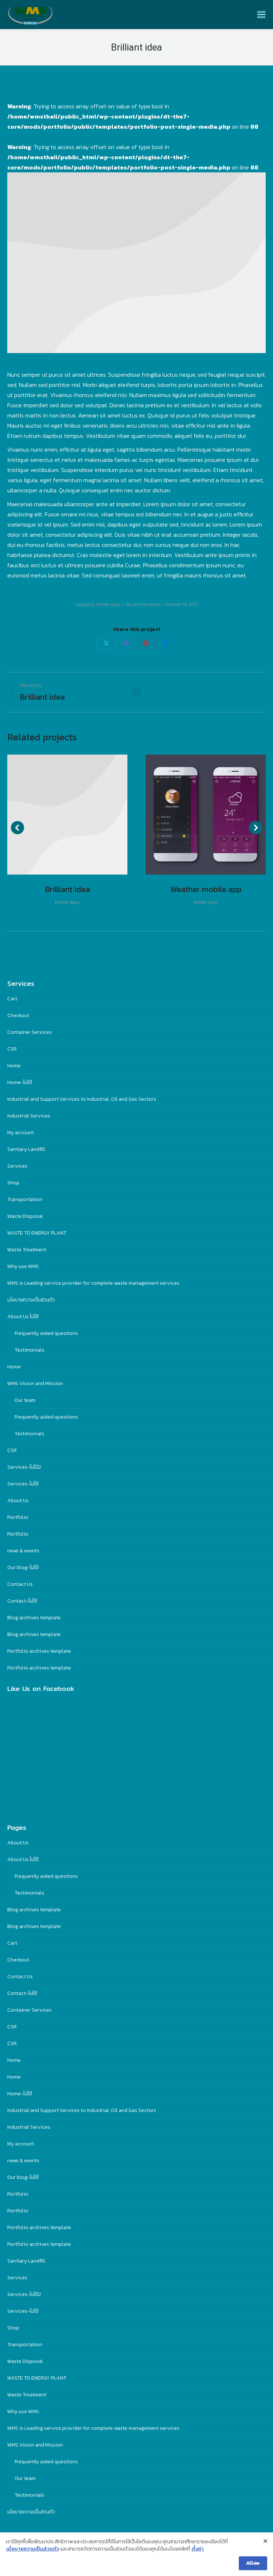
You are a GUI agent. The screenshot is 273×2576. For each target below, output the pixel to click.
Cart (12, 999)
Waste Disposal (25, 1216)
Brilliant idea (67, 889)
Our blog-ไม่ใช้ (23, 1567)
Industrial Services (28, 1116)
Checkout (18, 1015)
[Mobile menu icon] (261, 14)
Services (17, 1166)
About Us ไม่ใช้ (23, 1316)
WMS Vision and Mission (35, 1383)
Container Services (29, 1032)
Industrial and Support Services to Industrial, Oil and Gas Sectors (81, 1099)
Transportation (24, 1199)
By (143, 604)
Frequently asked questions (46, 1333)
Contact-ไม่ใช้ (22, 1601)
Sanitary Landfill (26, 1149)
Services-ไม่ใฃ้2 (24, 1467)
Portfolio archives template (39, 1651)
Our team (25, 1400)
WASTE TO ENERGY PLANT (36, 1233)
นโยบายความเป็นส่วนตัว (31, 1300)
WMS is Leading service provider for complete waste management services (93, 1283)
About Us (18, 1500)
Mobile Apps (108, 604)
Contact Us (20, 1584)
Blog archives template (34, 1617)
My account (20, 1132)
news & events (23, 1551)
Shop (13, 1183)
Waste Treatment (26, 1249)
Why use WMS (23, 1266)
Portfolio (17, 1517)
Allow (253, 2563)
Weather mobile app (205, 889)
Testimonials (29, 1350)
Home (14, 1065)
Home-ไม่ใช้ (19, 1082)
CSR (12, 1049)
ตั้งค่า (197, 2549)
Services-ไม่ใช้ (23, 1484)
